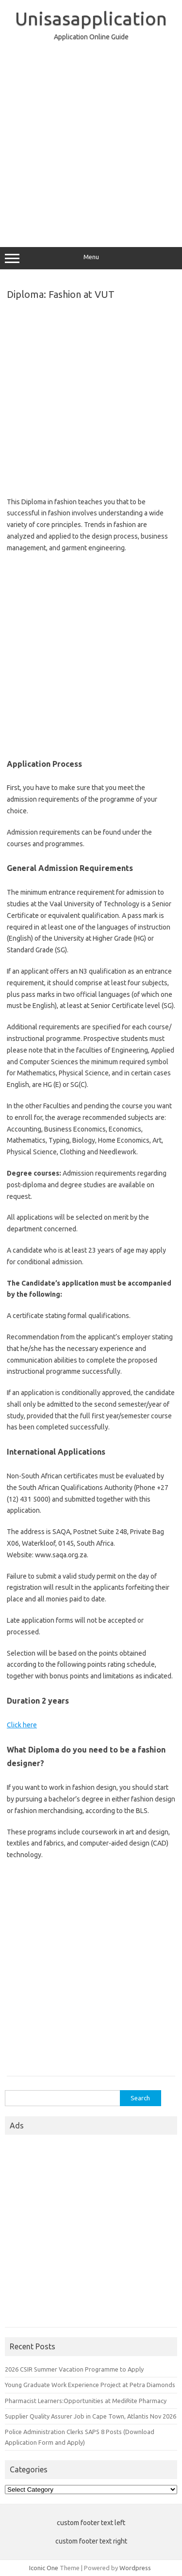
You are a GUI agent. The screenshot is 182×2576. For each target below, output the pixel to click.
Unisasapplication (91, 18)
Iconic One (43, 2567)
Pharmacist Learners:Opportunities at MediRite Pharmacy (85, 2400)
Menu (91, 258)
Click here (22, 1725)
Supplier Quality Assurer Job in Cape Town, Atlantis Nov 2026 (90, 2416)
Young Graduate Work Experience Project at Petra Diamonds (90, 2384)
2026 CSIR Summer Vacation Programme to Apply (74, 2369)
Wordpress (135, 2567)
